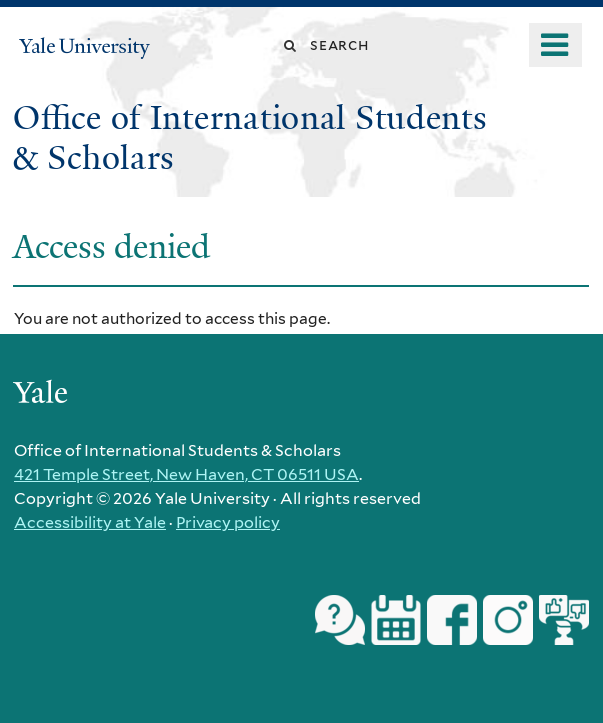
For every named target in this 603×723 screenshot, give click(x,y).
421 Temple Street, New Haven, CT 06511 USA (186, 474)
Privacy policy (228, 522)
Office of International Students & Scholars (250, 138)
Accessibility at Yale (90, 522)
